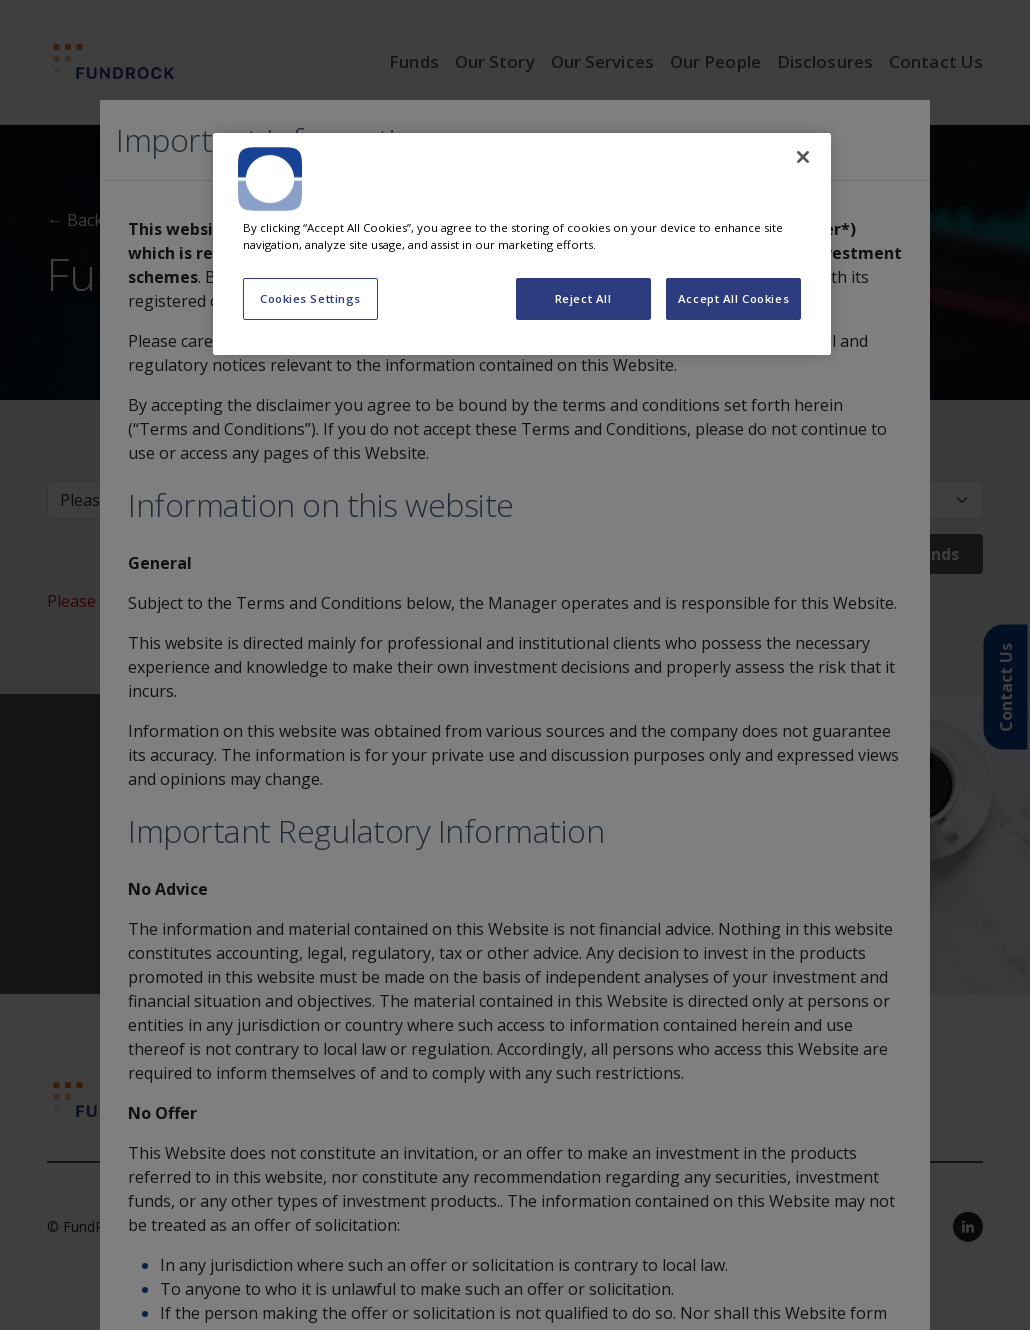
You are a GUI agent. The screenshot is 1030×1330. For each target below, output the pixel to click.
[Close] (803, 157)
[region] (522, 244)
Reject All (583, 298)
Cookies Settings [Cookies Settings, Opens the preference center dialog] (310, 298)
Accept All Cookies (733, 298)
